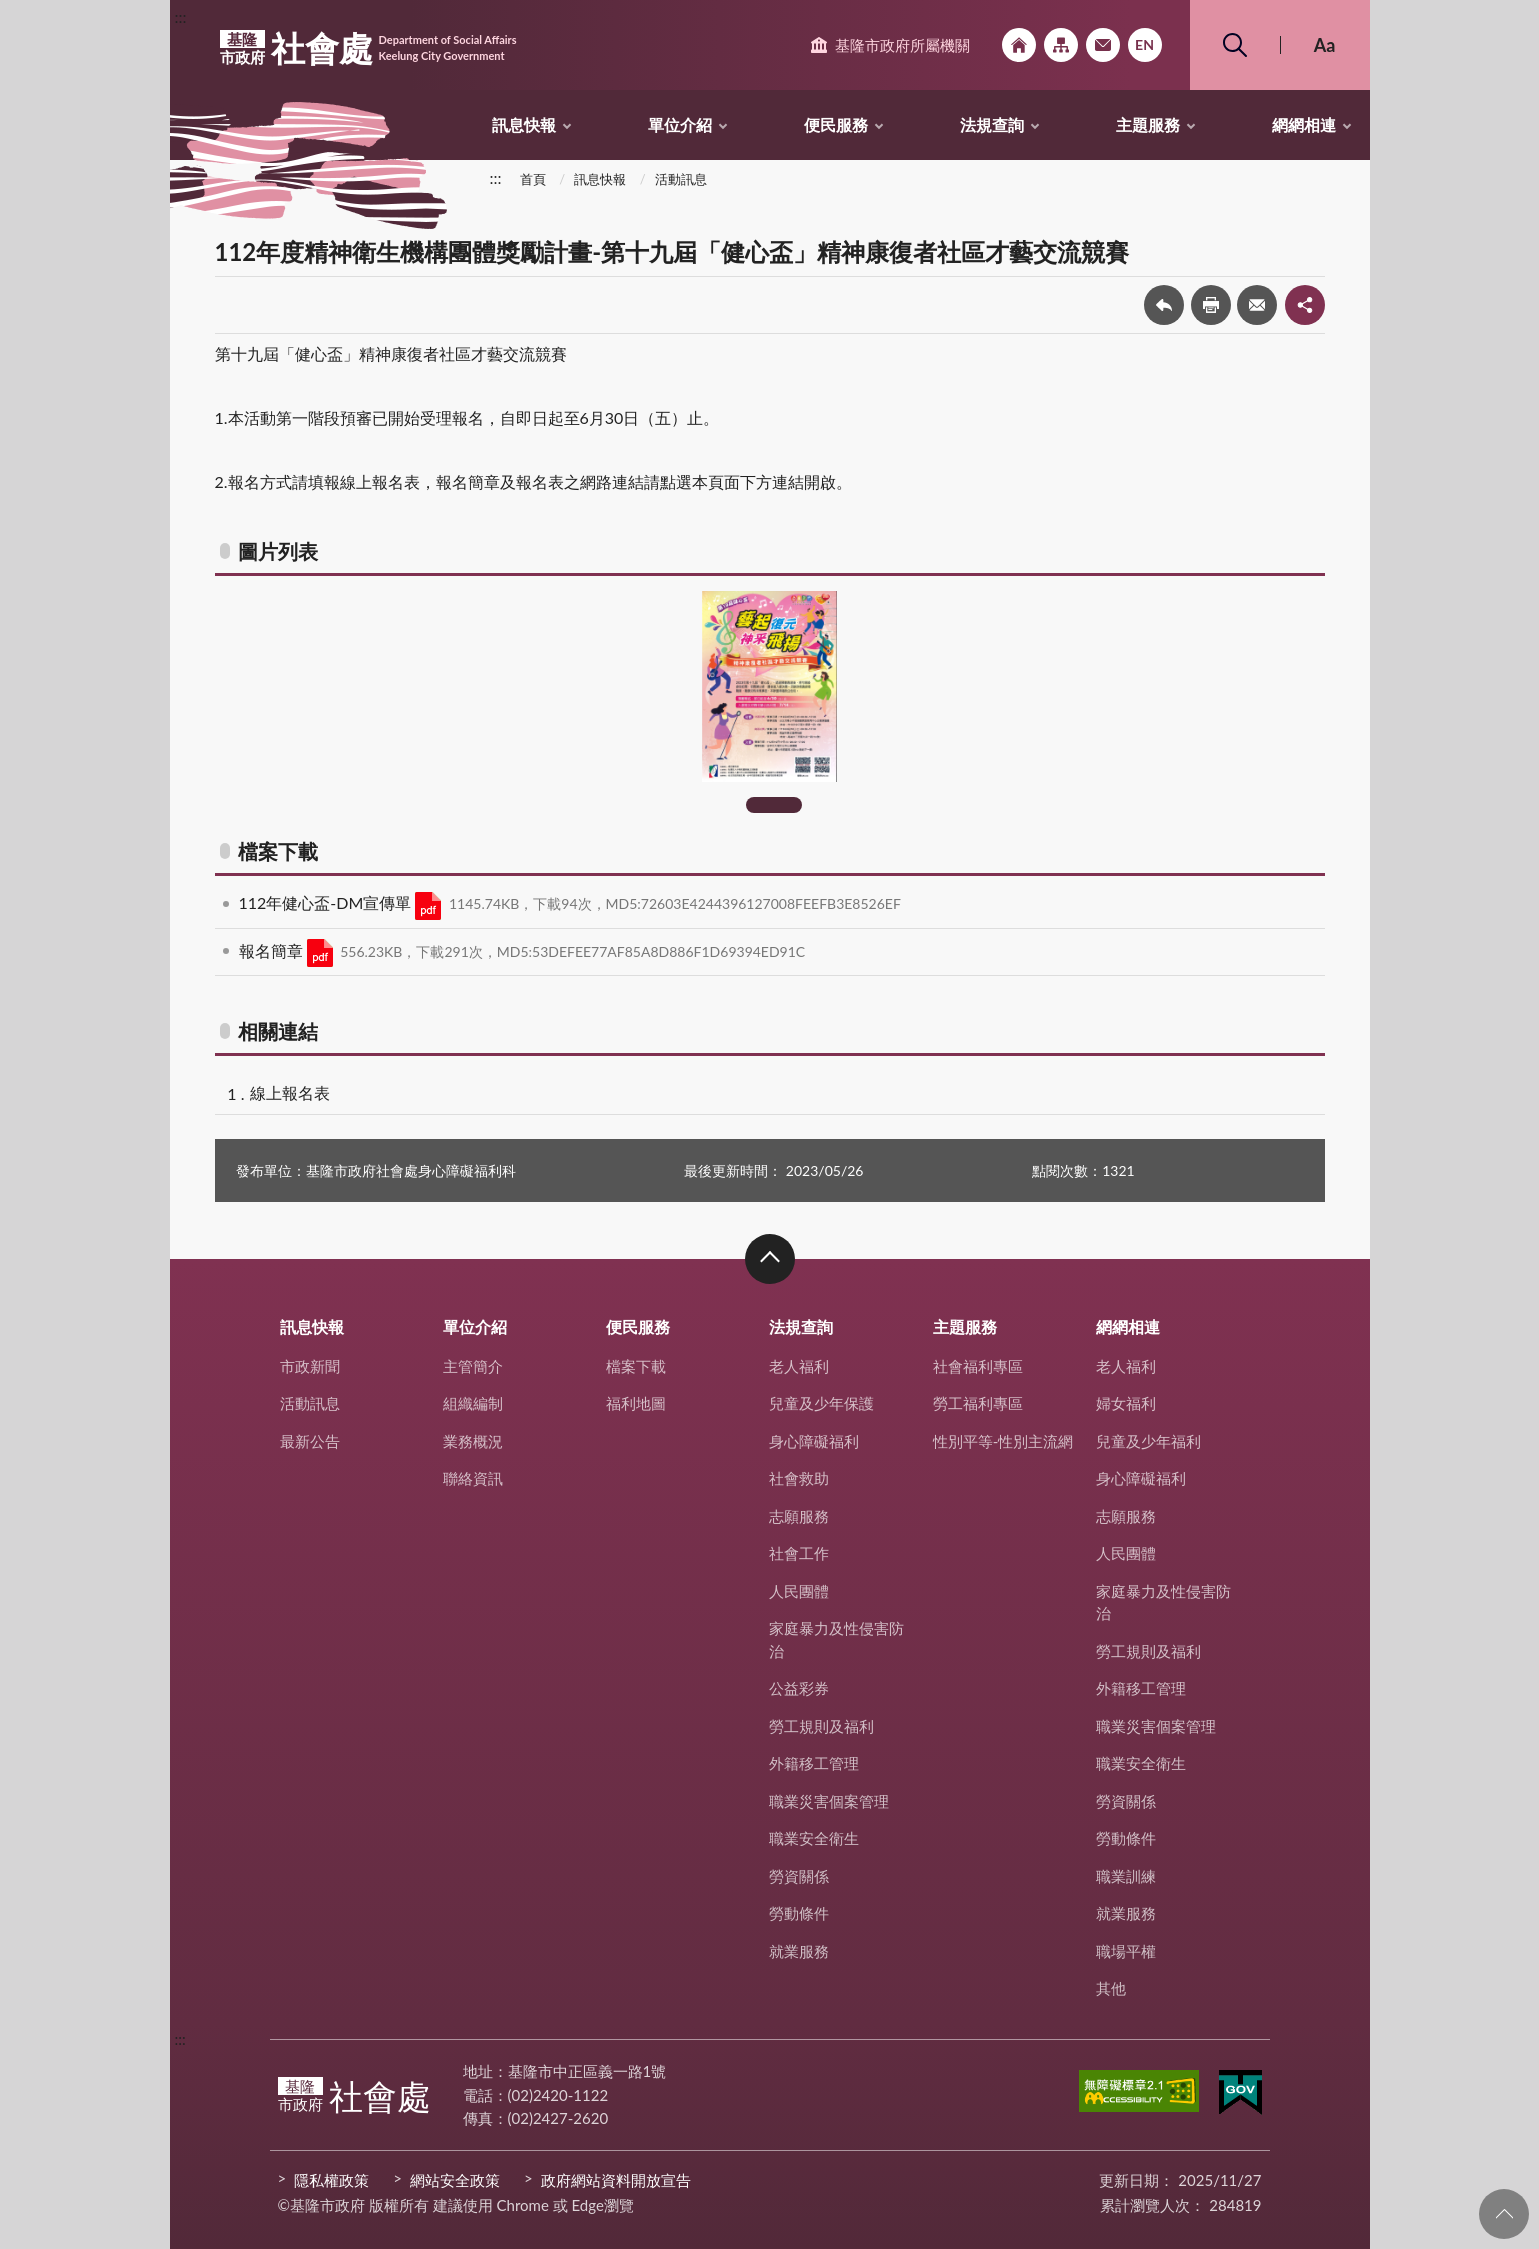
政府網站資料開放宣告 (616, 2180)
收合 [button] (770, 1259)
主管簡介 (473, 1366)
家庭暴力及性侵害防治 (836, 1639)
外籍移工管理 (814, 1763)
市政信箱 (1103, 45)
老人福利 (799, 1366)
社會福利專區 (978, 1366)
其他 (1111, 1988)
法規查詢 (992, 124)
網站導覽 (1061, 45)
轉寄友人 (1257, 305)
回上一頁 (1164, 305)
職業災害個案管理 (829, 1801)
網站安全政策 (455, 2180)
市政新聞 (310, 1366)
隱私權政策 (331, 2180)
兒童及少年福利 (1148, 1441)
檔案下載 (636, 1366)
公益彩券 (799, 1688)
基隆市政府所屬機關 (902, 45)
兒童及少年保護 (821, 1403)
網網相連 (1304, 124)
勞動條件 (799, 1913)
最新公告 (310, 1441)
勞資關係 (799, 1876)
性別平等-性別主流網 (1003, 1441)
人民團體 (799, 1591)
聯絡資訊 (473, 1478)
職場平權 (1126, 1951)
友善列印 (1211, 305)
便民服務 (836, 124)
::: (181, 16)
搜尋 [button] (1235, 45)
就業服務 (799, 1951)
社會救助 (799, 1478)
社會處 (368, 48)
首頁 (533, 179)
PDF (428, 906)
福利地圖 (636, 1403)
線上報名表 (290, 1092)
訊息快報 (524, 124)
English (1145, 45)
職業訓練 (1126, 1876)
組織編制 (473, 1403)
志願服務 (799, 1516)
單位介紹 (680, 124)
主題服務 (1148, 124)
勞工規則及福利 (821, 1726)
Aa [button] (1325, 45)
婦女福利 (1126, 1403)
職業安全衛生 (814, 1838)
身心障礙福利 (814, 1441)
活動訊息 (681, 179)
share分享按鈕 (1305, 305)
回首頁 (1019, 45)
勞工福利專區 (978, 1403)
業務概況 (473, 1441)
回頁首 (1504, 2214)
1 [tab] (774, 805)
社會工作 (799, 1553)
